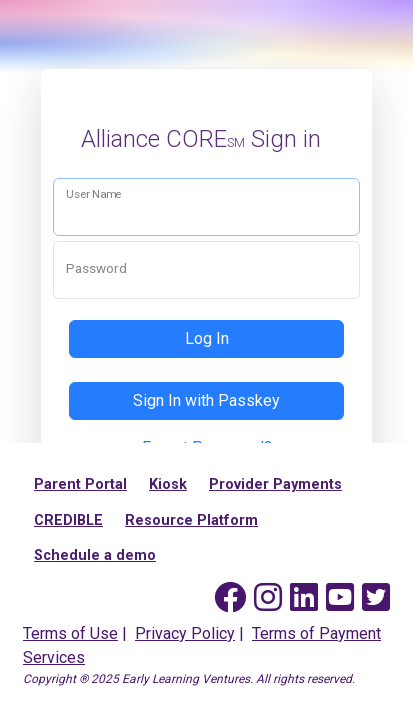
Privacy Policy (185, 633)
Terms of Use (70, 633)
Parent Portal (80, 484)
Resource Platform (191, 520)
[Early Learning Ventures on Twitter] (376, 598)
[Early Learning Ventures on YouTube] (340, 598)
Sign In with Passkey (206, 400)
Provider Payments (275, 484)
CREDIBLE (68, 520)
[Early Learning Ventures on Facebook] (230, 598)
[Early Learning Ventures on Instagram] (268, 598)
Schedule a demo (95, 555)
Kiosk (168, 484)
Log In (207, 338)
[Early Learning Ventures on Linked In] (304, 598)
